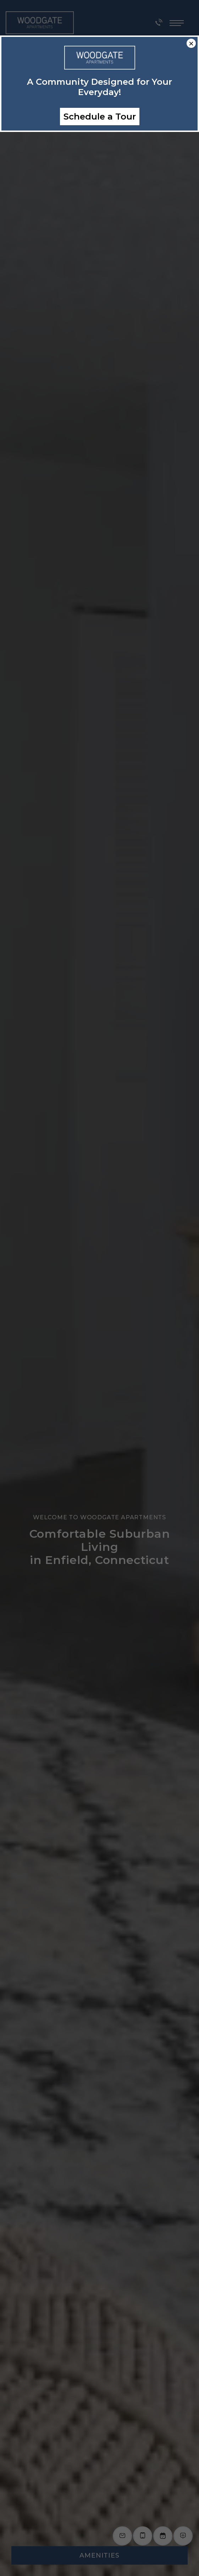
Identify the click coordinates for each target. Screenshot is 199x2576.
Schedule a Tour (99, 116)
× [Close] (191, 43)
